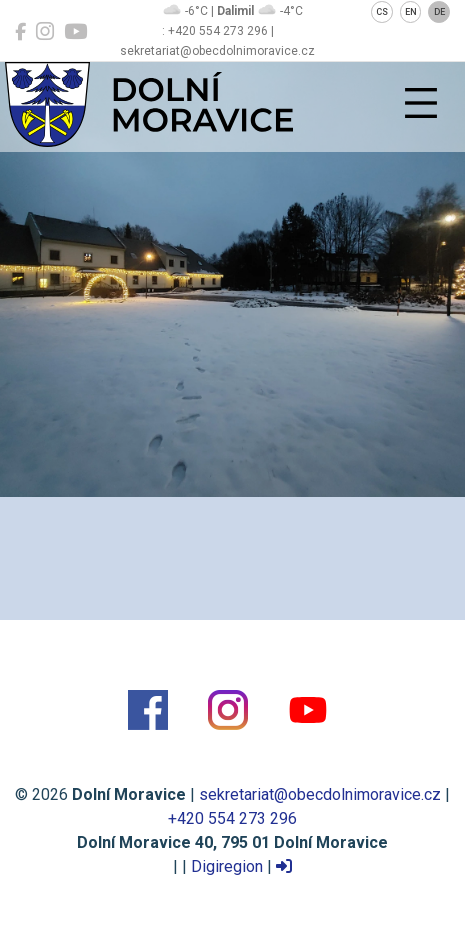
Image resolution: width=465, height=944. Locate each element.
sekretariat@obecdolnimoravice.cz (320, 794)
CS (382, 12)
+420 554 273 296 (232, 818)
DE (439, 12)
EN (411, 12)
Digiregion (227, 866)
